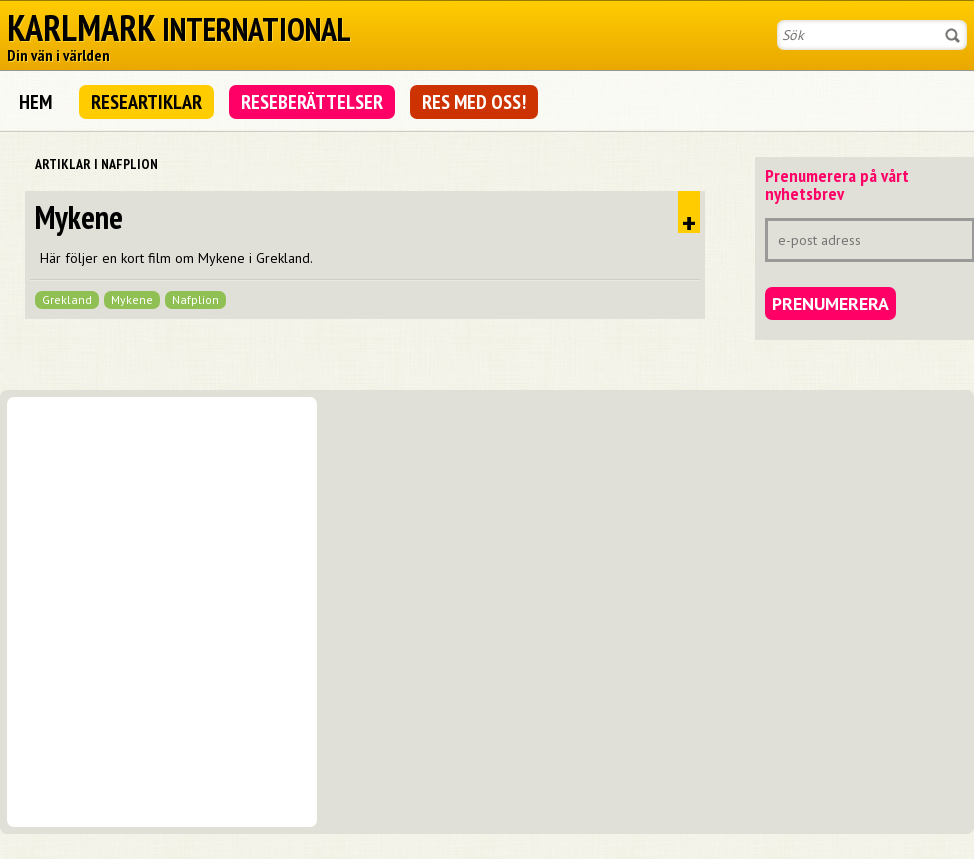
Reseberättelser (312, 102)
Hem (35, 102)
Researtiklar (146, 102)
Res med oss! (474, 102)
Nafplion (195, 299)
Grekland (67, 299)
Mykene (79, 217)
